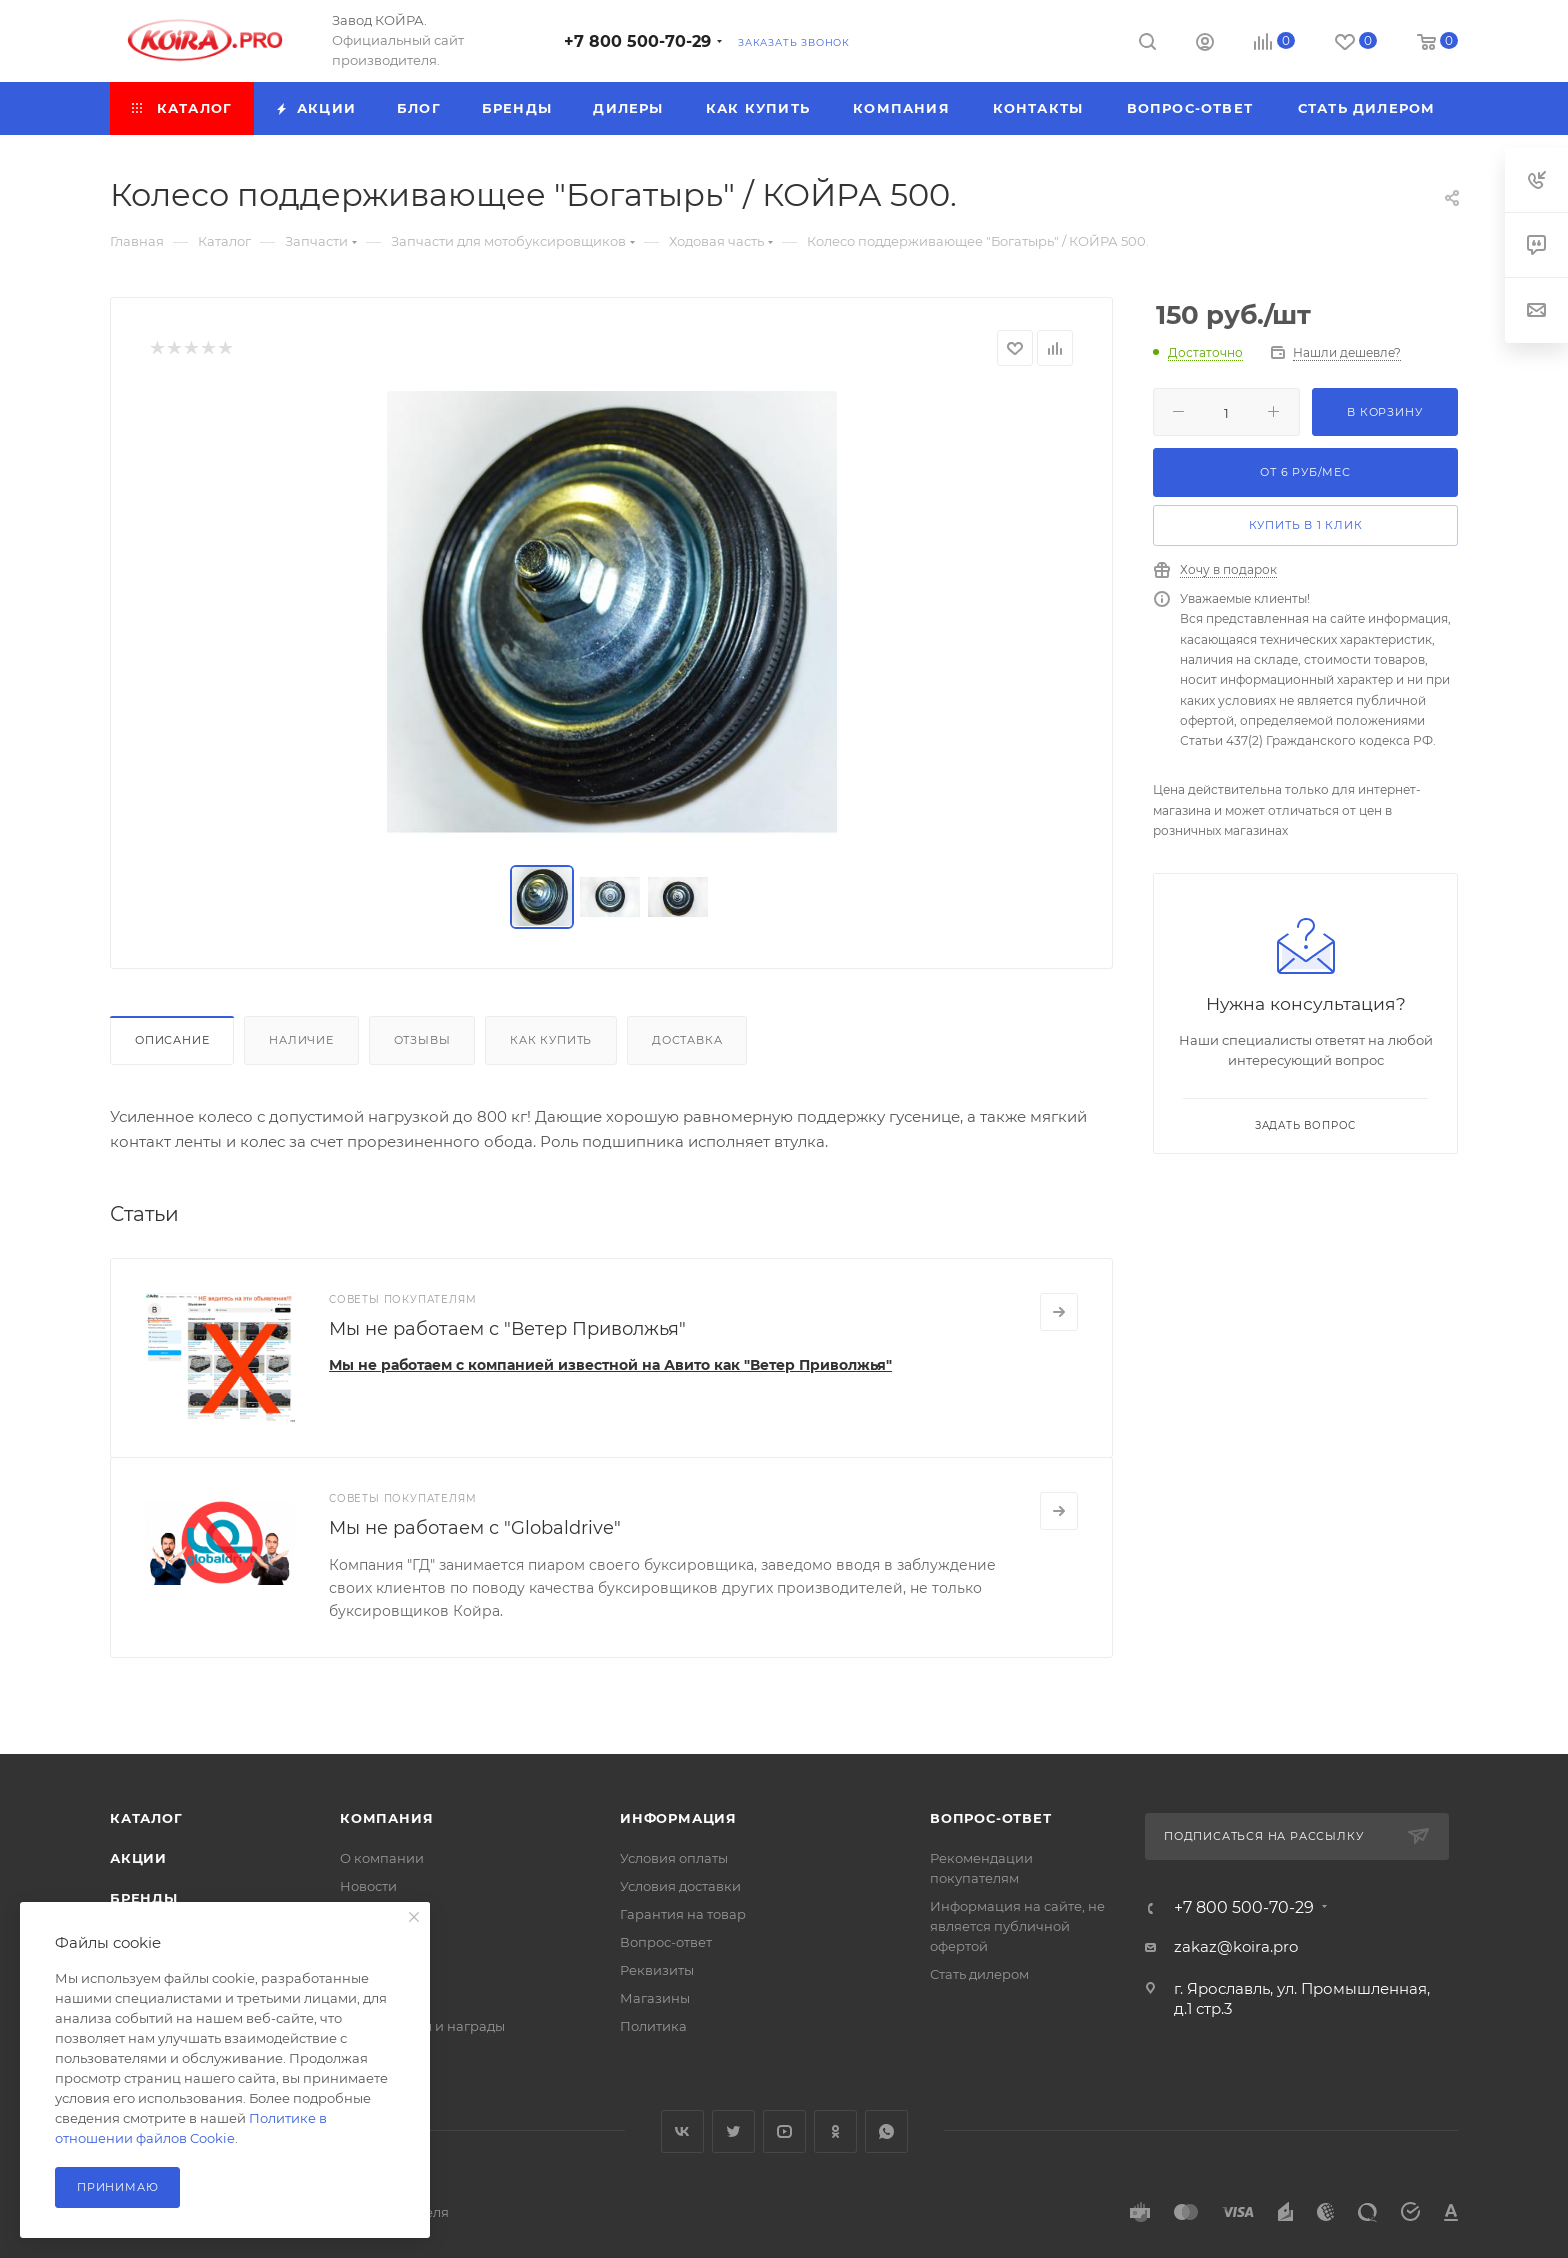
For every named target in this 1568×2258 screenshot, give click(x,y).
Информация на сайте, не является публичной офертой (1017, 1926)
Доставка (687, 1040)
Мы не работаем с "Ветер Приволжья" (507, 1329)
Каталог (146, 1818)
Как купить (551, 1040)
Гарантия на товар (683, 1914)
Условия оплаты (674, 1858)
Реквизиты (657, 1970)
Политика (653, 2026)
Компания (386, 1818)
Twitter (733, 2131)
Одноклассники (835, 2131)
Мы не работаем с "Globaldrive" (475, 1528)
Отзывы (422, 1040)
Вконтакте (682, 2131)
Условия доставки (680, 1886)
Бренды (144, 1898)
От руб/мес (1305, 472)
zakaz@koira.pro (1236, 1946)
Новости (368, 1886)
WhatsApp (886, 2131)
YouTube (784, 2131)
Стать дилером (979, 1974)
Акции (138, 1858)
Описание (172, 1040)
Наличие (301, 1040)
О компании (382, 1858)
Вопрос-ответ (666, 1942)
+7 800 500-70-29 (637, 41)
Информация (678, 1818)
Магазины (655, 1998)
